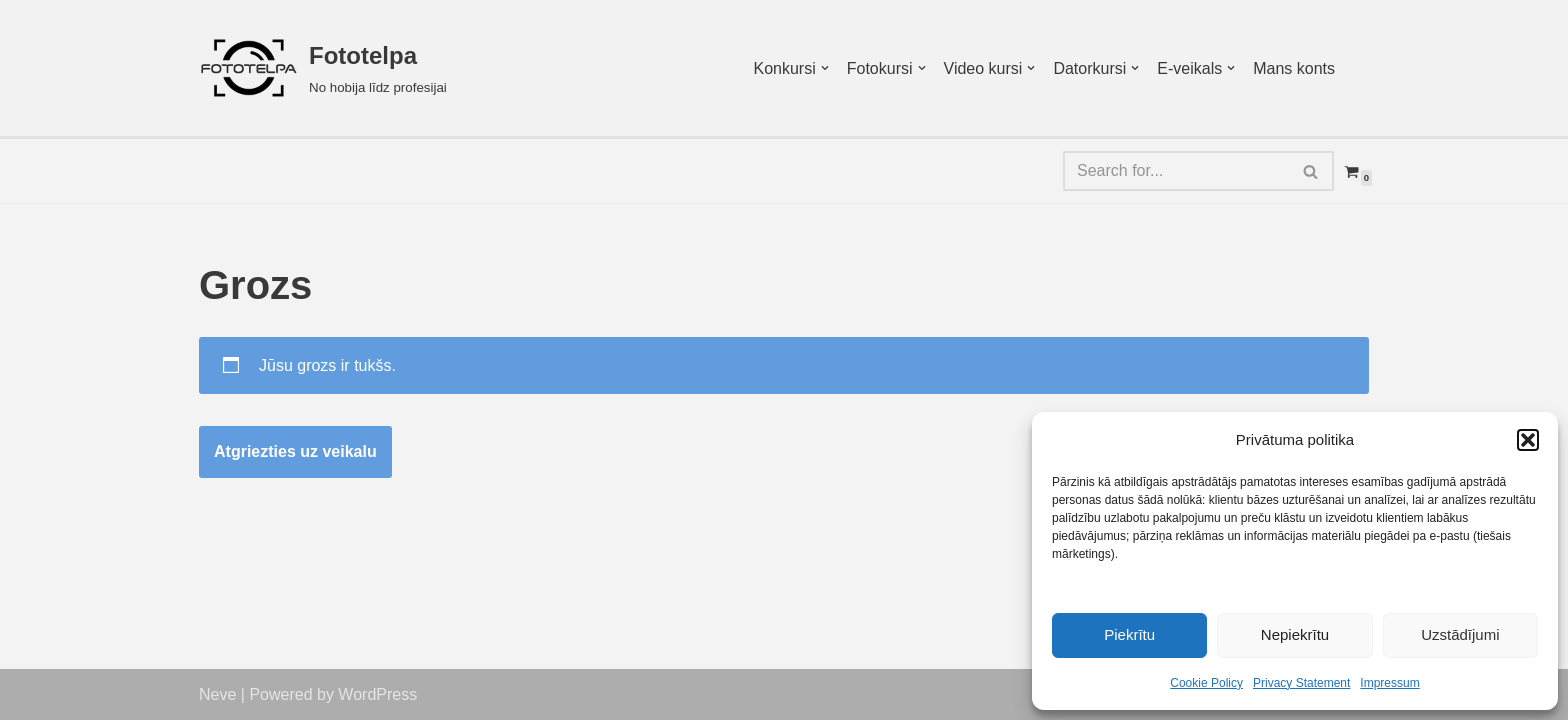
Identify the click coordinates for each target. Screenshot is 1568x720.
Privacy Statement (1301, 683)
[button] (1528, 440)
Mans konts (1294, 68)
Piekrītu (1129, 634)
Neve (217, 694)
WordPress (377, 694)
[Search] (1176, 171)
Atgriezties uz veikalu (295, 451)
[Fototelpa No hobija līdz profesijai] (323, 68)
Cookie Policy (1206, 683)
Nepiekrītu (1295, 634)
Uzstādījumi (1460, 634)
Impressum (1389, 683)
